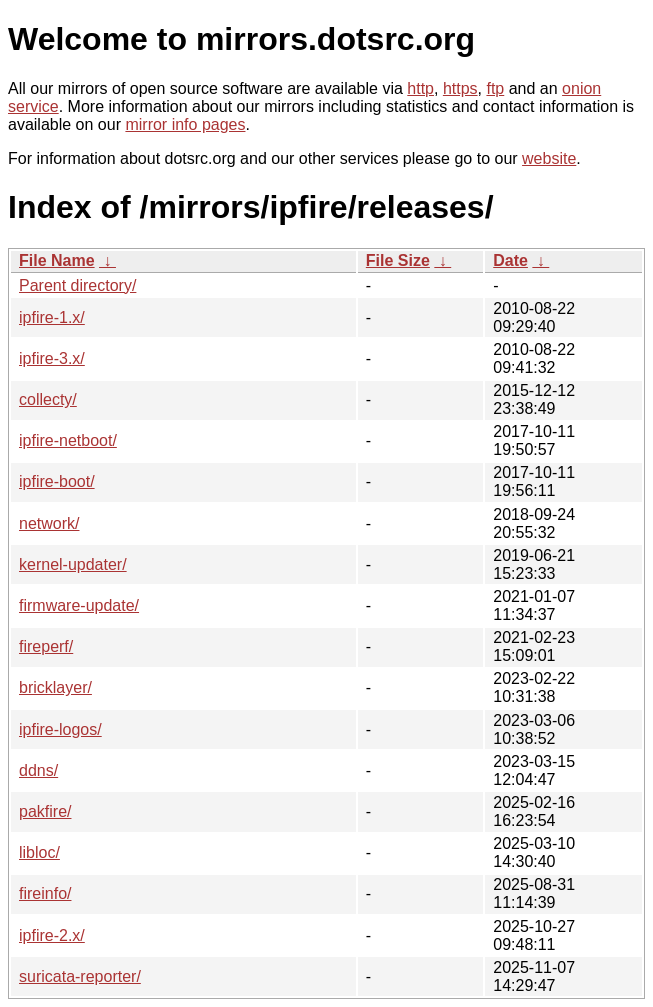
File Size (398, 260)
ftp (495, 88)
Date (510, 260)
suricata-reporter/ (80, 976)
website (549, 158)
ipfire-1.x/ (52, 317)
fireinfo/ (45, 893)
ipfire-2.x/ (52, 935)
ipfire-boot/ (57, 481)
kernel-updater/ (73, 564)
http (420, 88)
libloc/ (39, 852)
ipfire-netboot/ (68, 440)
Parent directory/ (77, 285)
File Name (57, 260)
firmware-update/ (79, 605)
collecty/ (48, 399)
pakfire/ (45, 811)
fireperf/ (46, 646)
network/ (49, 523)
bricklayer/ (55, 687)
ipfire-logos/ (60, 729)
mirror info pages (185, 124)
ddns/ (38, 770)
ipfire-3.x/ (52, 358)
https (460, 88)
